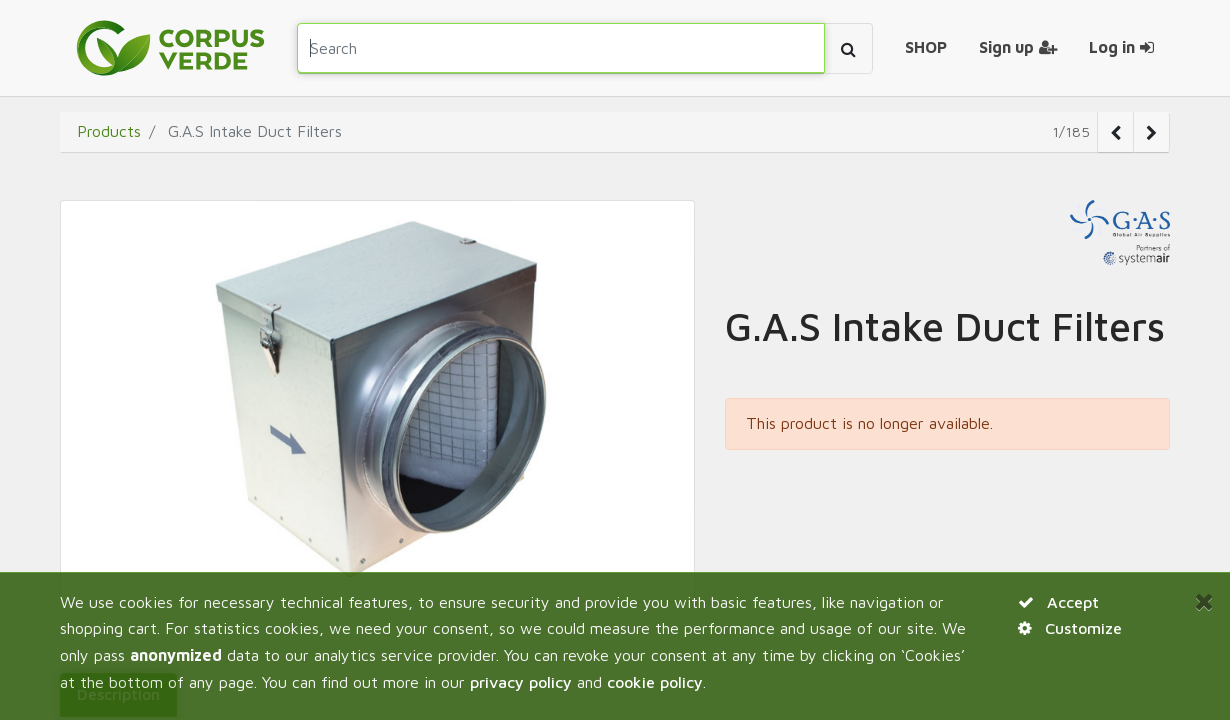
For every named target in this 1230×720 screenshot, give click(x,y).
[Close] (1204, 601)
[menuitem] (926, 48)
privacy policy (521, 682)
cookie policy (655, 682)
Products (109, 131)
